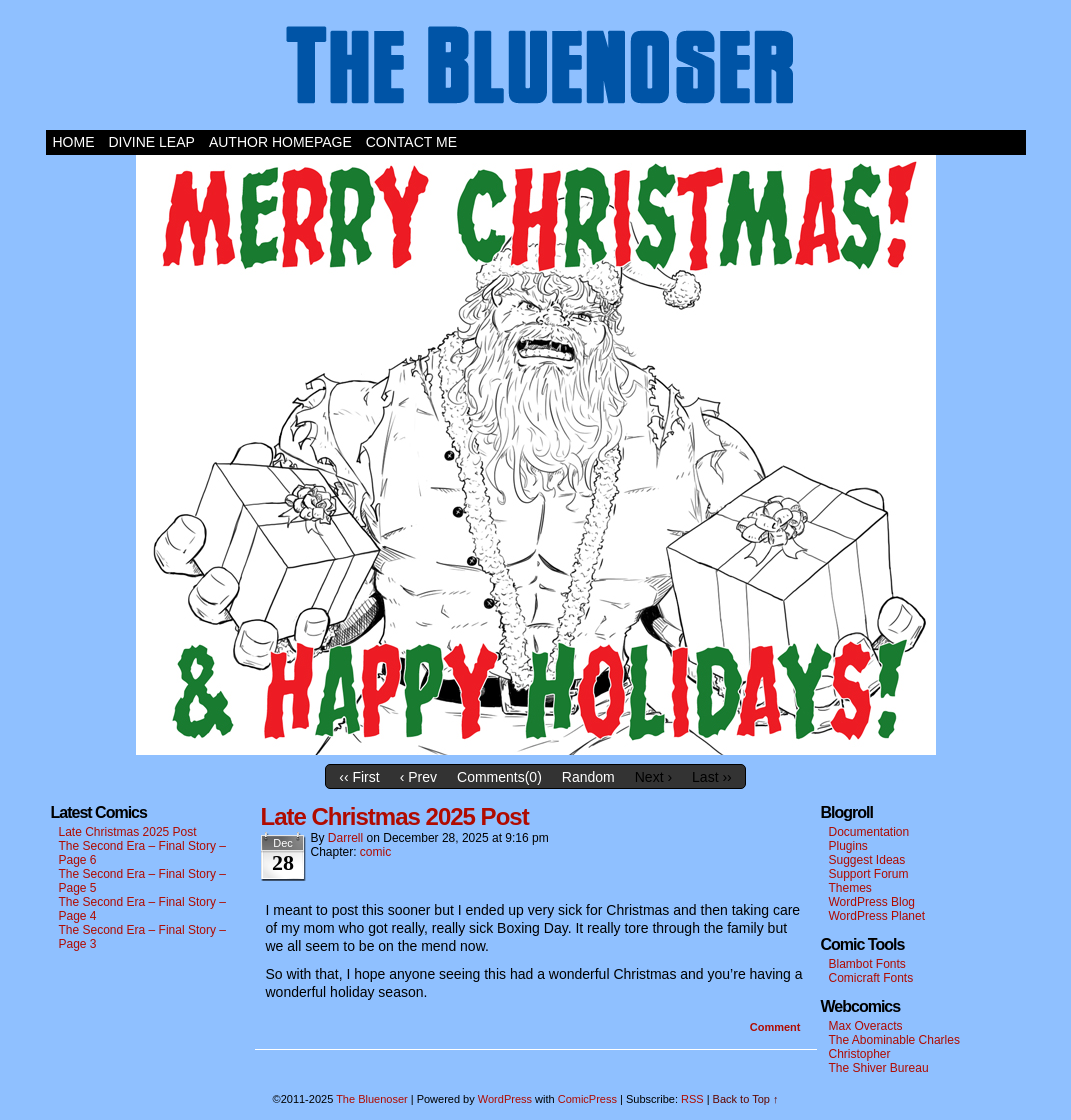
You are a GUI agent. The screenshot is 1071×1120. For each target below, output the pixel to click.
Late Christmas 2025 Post (128, 832)
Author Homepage (280, 142)
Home (74, 142)
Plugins (848, 846)
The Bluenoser (536, 70)
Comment (775, 1027)
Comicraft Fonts (871, 978)
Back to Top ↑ (746, 1099)
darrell (345, 838)
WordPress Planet (877, 916)
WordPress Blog (872, 902)
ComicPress (587, 1099)
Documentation (869, 832)
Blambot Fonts (867, 964)
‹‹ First (359, 777)
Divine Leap (152, 142)
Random (588, 777)
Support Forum (869, 874)
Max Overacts (866, 1026)
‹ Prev (418, 777)
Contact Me (411, 142)
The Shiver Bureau (879, 1068)
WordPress (505, 1099)
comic (375, 852)
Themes (850, 888)
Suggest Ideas (867, 860)
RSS (692, 1099)
